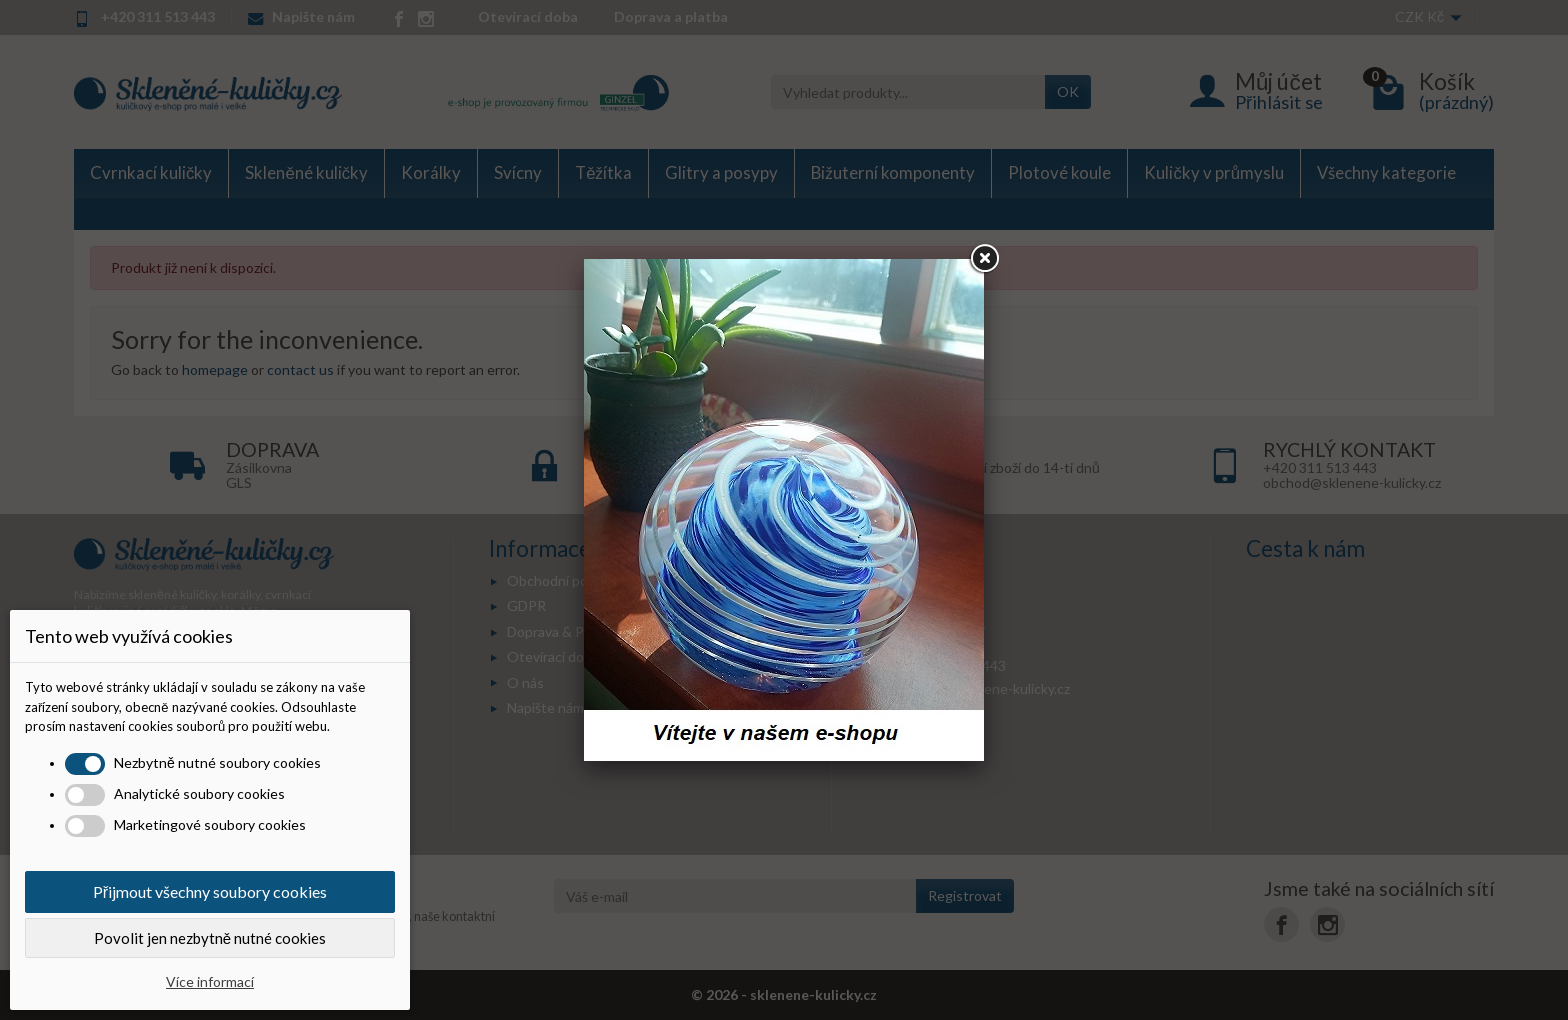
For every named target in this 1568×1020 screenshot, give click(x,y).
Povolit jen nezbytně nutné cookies (210, 938)
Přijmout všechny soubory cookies (210, 891)
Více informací (210, 981)
